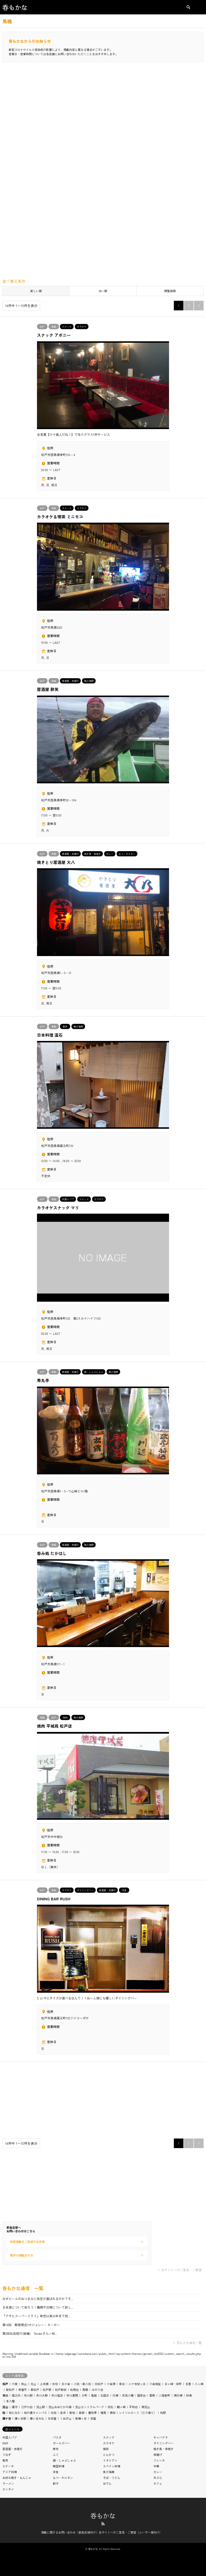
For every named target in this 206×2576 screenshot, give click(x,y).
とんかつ (109, 2454)
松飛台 (74, 2389)
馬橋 (85, 2389)
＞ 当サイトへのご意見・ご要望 (179, 2270)
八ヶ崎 (199, 2384)
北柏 (53, 2413)
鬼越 (94, 2395)
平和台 (133, 2407)
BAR (5, 2443)
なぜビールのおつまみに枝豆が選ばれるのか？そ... (37, 2298)
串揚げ (157, 2454)
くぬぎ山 (66, 2418)
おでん (107, 2483)
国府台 (141, 2395)
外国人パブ (9, 2437)
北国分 (104, 2395)
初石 (110, 2407)
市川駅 (28, 2395)
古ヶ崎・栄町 (173, 2384)
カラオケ (109, 2443)
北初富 (52, 2418)
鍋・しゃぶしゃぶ (64, 2460)
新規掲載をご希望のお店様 (27, 2241)
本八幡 (10, 2401)
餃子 (56, 2483)
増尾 (103, 2413)
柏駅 (163, 2413)
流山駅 (40, 2407)
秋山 (24, 2384)
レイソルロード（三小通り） (138, 2413)
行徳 (115, 2395)
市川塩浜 (57, 2395)
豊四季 (92, 2413)
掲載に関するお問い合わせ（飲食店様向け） (70, 2532)
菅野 (152, 2395)
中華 (156, 2466)
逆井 (63, 2413)
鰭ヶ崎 (121, 2407)
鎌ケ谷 (6, 2418)
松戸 (5, 2384)
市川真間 (72, 2395)
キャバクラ (160, 2437)
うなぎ (6, 2454)
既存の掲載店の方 (21, 2255)
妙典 (189, 2395)
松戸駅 (47, 2389)
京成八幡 (127, 2395)
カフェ (157, 2483)
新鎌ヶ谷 (81, 2418)
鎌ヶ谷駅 (20, 2418)
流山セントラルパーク (89, 2407)
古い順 (102, 291)
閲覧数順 (170, 291)
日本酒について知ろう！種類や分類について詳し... (37, 2307)
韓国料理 (58, 2466)
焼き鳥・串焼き (163, 2449)
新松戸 (10, 2389)
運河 (15, 2407)
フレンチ (159, 2460)
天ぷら (157, 2478)
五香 (188, 2384)
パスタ (57, 2437)
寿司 (56, 2449)
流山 (5, 2407)
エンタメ (8, 2489)
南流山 (145, 2407)
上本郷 (44, 2384)
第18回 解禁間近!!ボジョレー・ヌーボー (31, 2324)
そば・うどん (111, 2478)
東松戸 (34, 2389)
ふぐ (56, 2454)
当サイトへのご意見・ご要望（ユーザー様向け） (130, 2532)
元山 (33, 2384)
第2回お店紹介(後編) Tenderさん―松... (29, 2333)
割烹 (5, 2460)
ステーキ (8, 2466)
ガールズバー (61, 2443)
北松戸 (99, 2384)
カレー (157, 2472)
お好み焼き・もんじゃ (16, 2478)
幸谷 (122, 2384)
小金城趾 (155, 2384)
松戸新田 (61, 2389)
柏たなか (14, 2413)
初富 (93, 2418)
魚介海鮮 (109, 2472)
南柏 (112, 2413)
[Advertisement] (103, 235)
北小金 (65, 2384)
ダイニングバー (163, 2443)
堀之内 (16, 2395)
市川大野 (42, 2395)
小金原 (111, 2384)
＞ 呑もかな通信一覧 (187, 2343)
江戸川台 (27, 2407)
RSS (103, 2523)
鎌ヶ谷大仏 (37, 2418)
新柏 (72, 2413)
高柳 (82, 2413)
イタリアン (110, 2460)
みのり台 (97, 2389)
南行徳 (178, 2395)
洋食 (56, 2472)
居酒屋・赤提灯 (12, 2449)
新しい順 (36, 291)
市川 (5, 2395)
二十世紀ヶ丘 (137, 2384)
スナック (109, 2437)
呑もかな (103, 2515)
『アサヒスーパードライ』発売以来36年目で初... (36, 2316)
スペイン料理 (111, 2466)
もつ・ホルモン (63, 2478)
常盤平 (22, 2389)
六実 (15, 2384)
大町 (84, 2395)
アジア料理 (9, 2472)
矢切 (55, 2384)
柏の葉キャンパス (35, 2413)
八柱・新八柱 (82, 2384)
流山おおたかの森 (60, 2407)
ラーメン (8, 2483)
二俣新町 (164, 2395)
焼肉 (106, 2449)
